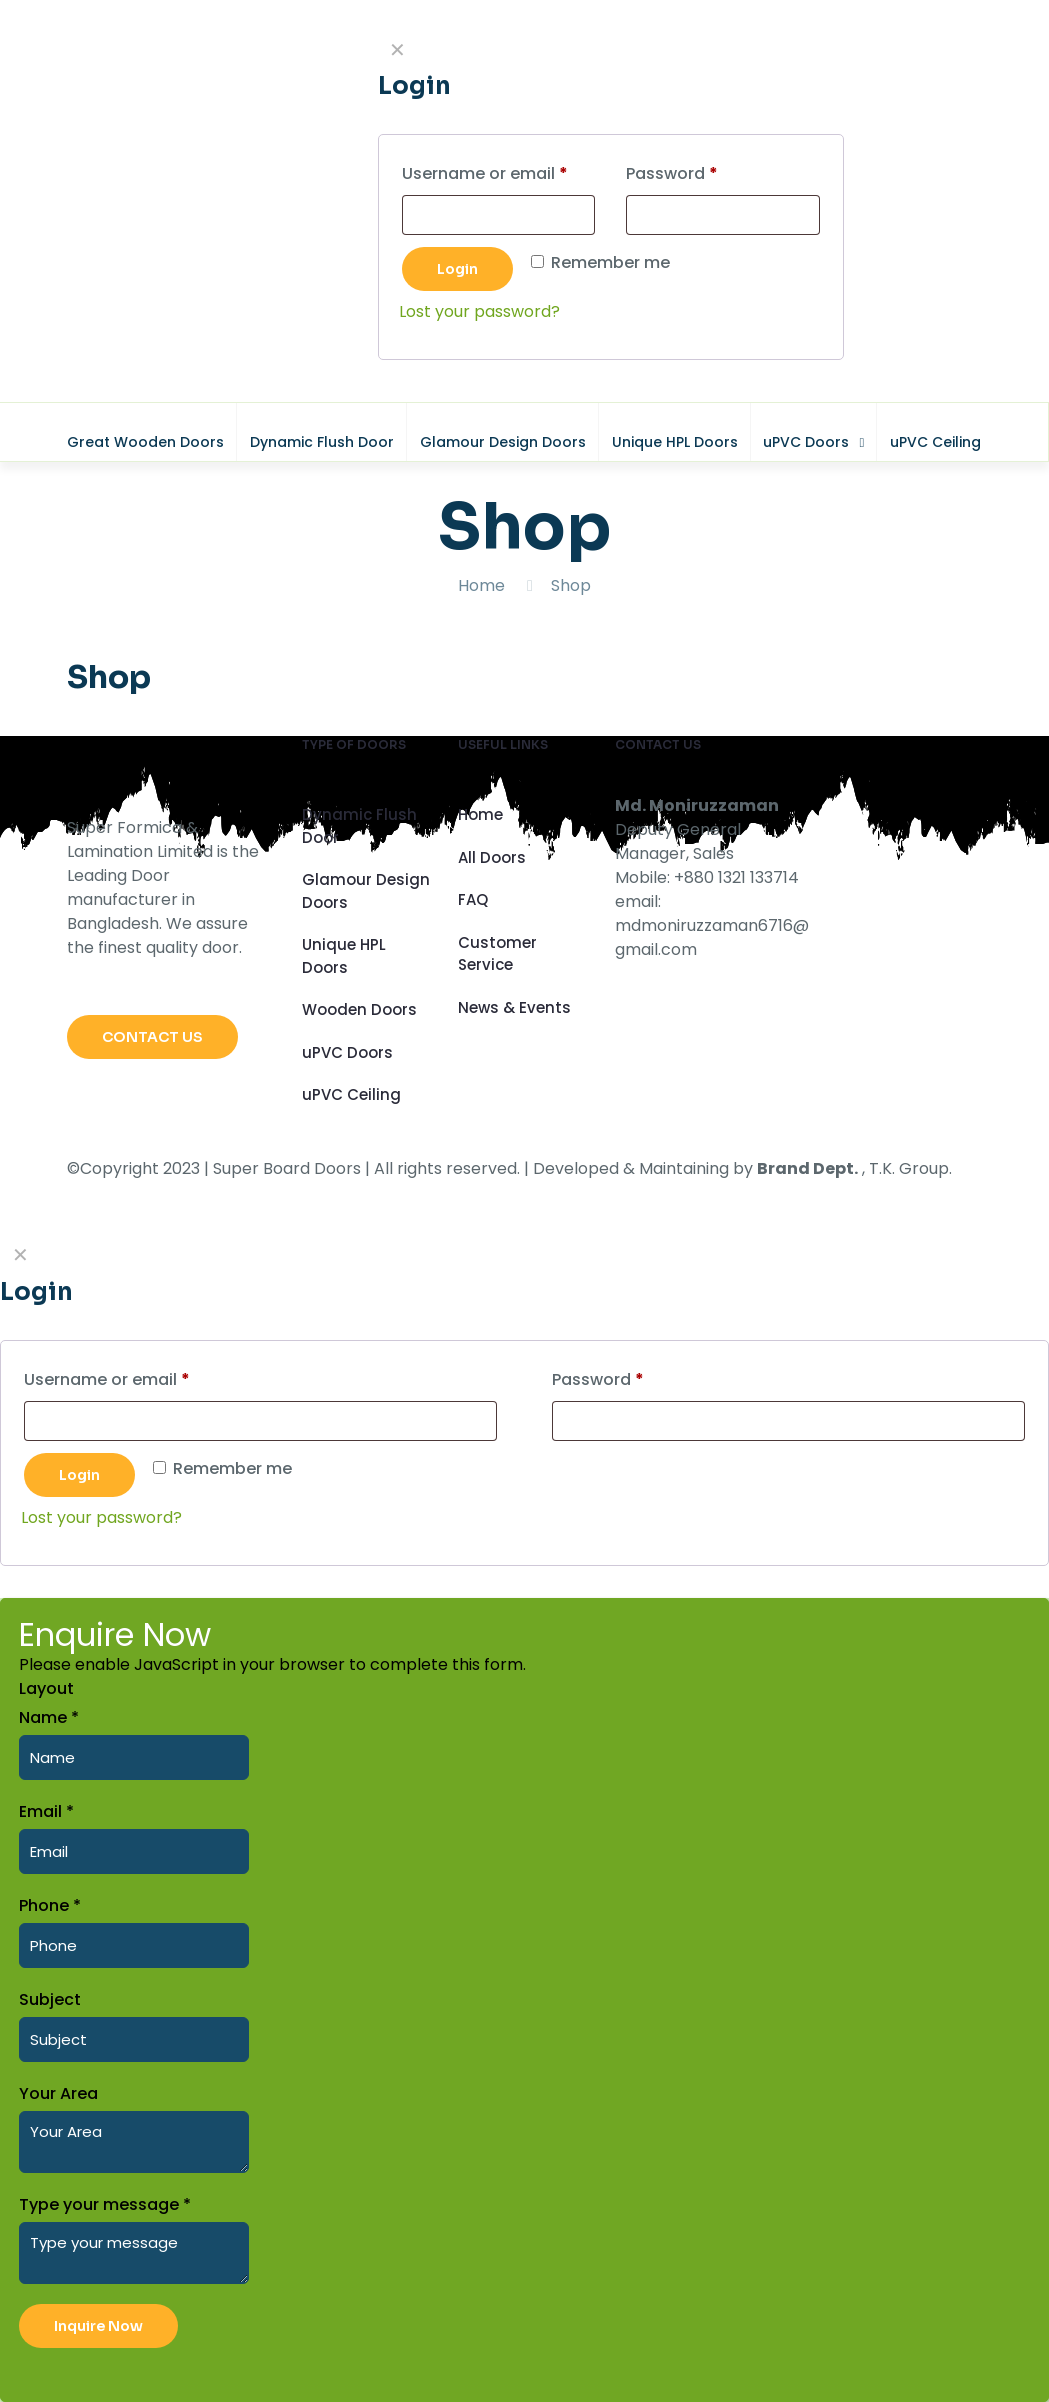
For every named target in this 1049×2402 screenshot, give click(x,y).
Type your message (105, 2204)
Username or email (142, 1377)
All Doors (492, 857)
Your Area (58, 2093)
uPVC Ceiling (351, 1094)
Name (49, 1717)
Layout (46, 1688)
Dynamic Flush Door (359, 826)
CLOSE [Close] (1022, 25)
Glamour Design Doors (366, 891)
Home (481, 585)
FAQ (473, 899)
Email (46, 1811)
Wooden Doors (359, 1009)
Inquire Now (98, 2326)
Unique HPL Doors (344, 956)
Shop (571, 585)
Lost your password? (101, 1517)
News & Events (514, 1007)
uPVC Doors (347, 1052)
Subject (50, 1999)
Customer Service (497, 954)
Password (633, 1377)
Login (79, 1475)
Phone (50, 1905)
